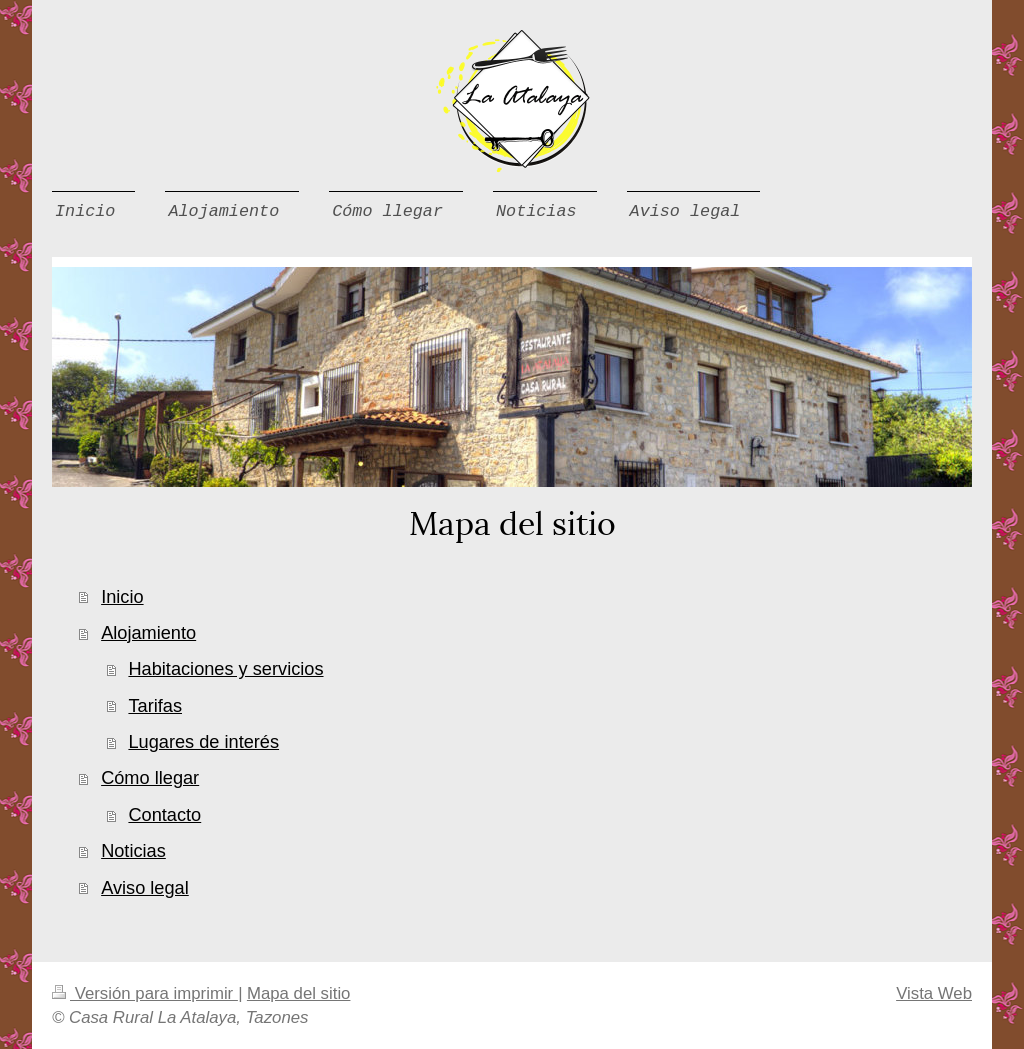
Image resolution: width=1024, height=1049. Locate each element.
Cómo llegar (150, 778)
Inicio (122, 597)
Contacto (164, 815)
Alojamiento (148, 633)
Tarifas (155, 706)
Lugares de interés (203, 742)
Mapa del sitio (299, 993)
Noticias (133, 851)
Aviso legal (145, 888)
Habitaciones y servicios (225, 669)
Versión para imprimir (145, 993)
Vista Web (934, 993)
